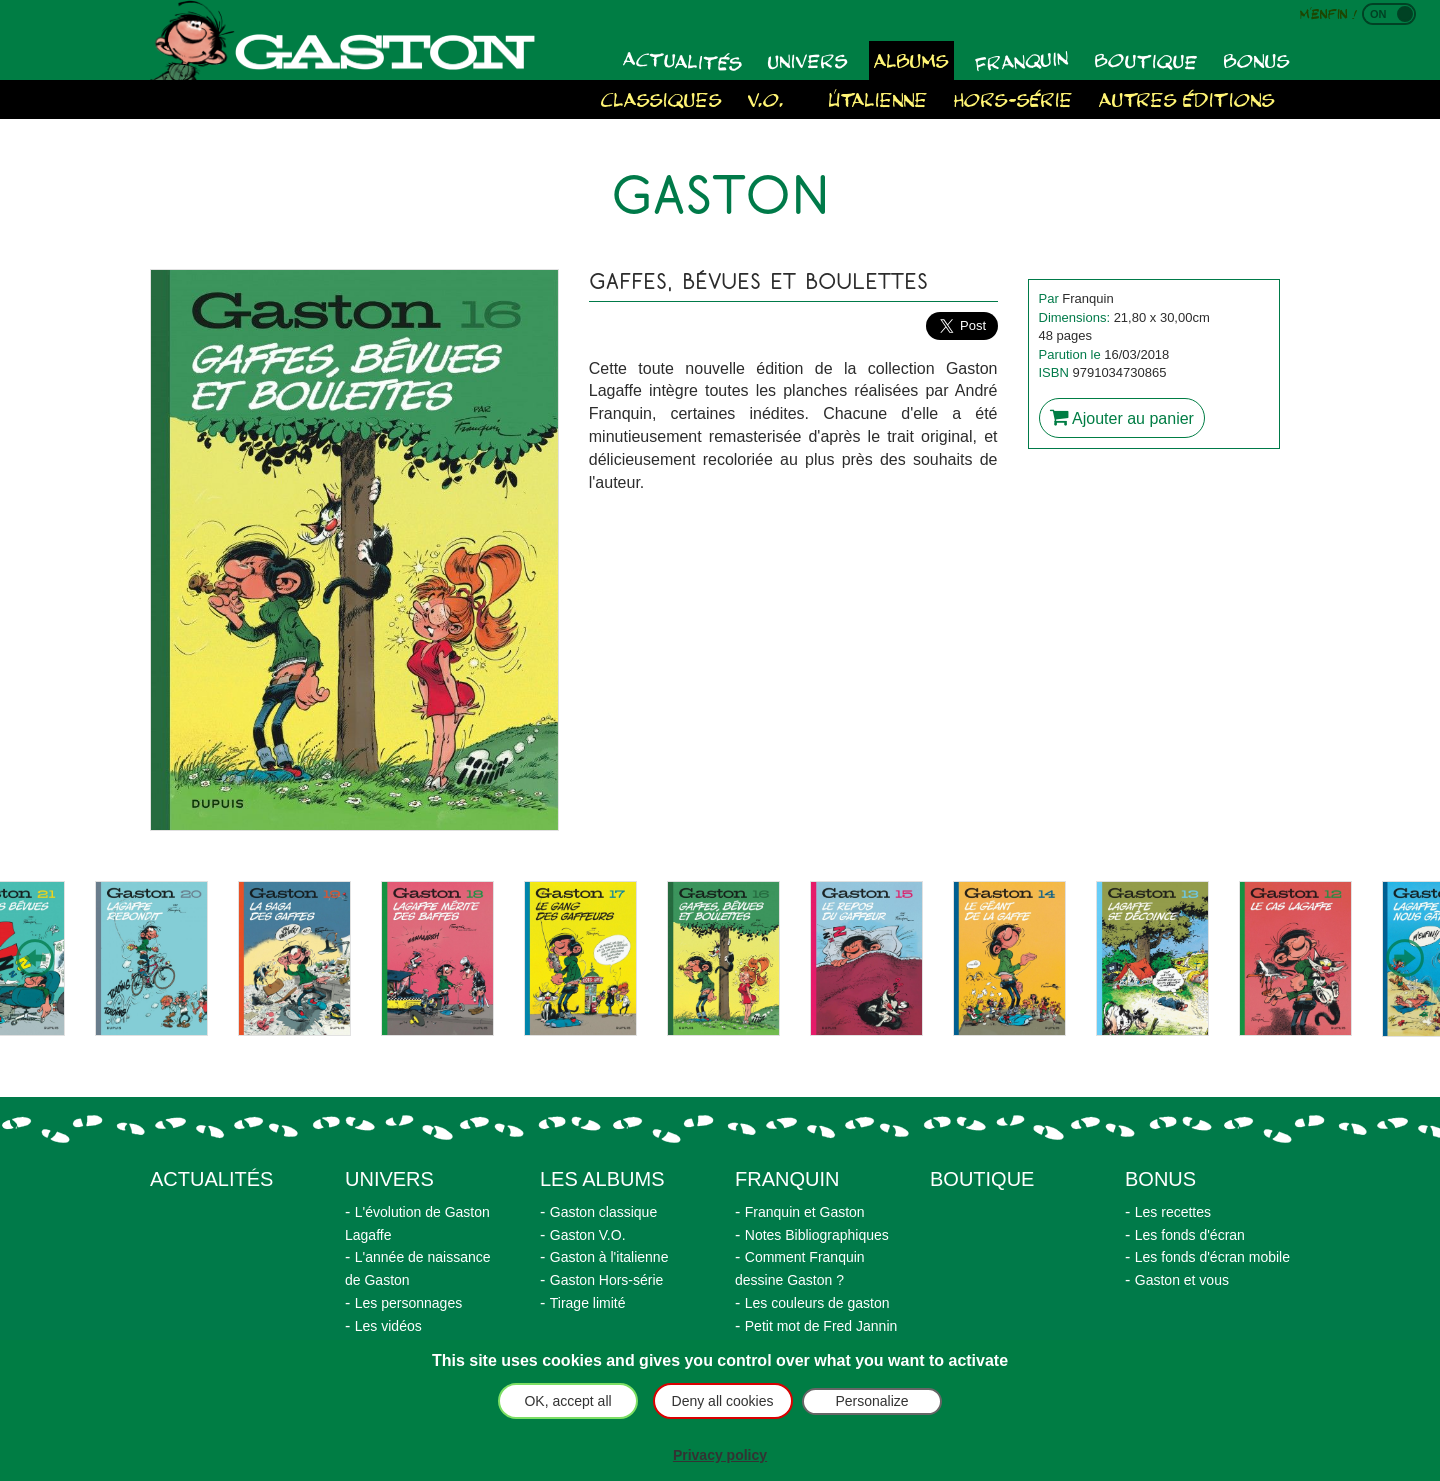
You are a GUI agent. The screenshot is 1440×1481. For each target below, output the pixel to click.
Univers (808, 60)
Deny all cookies (723, 1401)
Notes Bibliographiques (817, 1235)
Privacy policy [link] (720, 1455)
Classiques (661, 98)
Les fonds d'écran (1190, 1235)
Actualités (683, 59)
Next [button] (1405, 959)
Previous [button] (35, 959)
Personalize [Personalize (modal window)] (871, 1401)
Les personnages (408, 1303)
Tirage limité (588, 1303)
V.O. (766, 98)
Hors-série (1013, 98)
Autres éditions (1187, 98)
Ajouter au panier (1122, 417)
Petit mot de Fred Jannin (821, 1326)
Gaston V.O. (588, 1235)
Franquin (1021, 60)
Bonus (1257, 59)
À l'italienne (869, 98)
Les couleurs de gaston (817, 1303)
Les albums (602, 1179)
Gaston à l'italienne (609, 1257)
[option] (151, 958)
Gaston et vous (1182, 1280)
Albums (911, 59)
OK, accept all (567, 1401)
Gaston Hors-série (607, 1280)
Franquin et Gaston (805, 1212)
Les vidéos (388, 1326)
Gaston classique (603, 1212)
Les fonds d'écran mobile (1212, 1257)
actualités (211, 1179)
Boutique (1146, 60)
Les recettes (1173, 1212)
